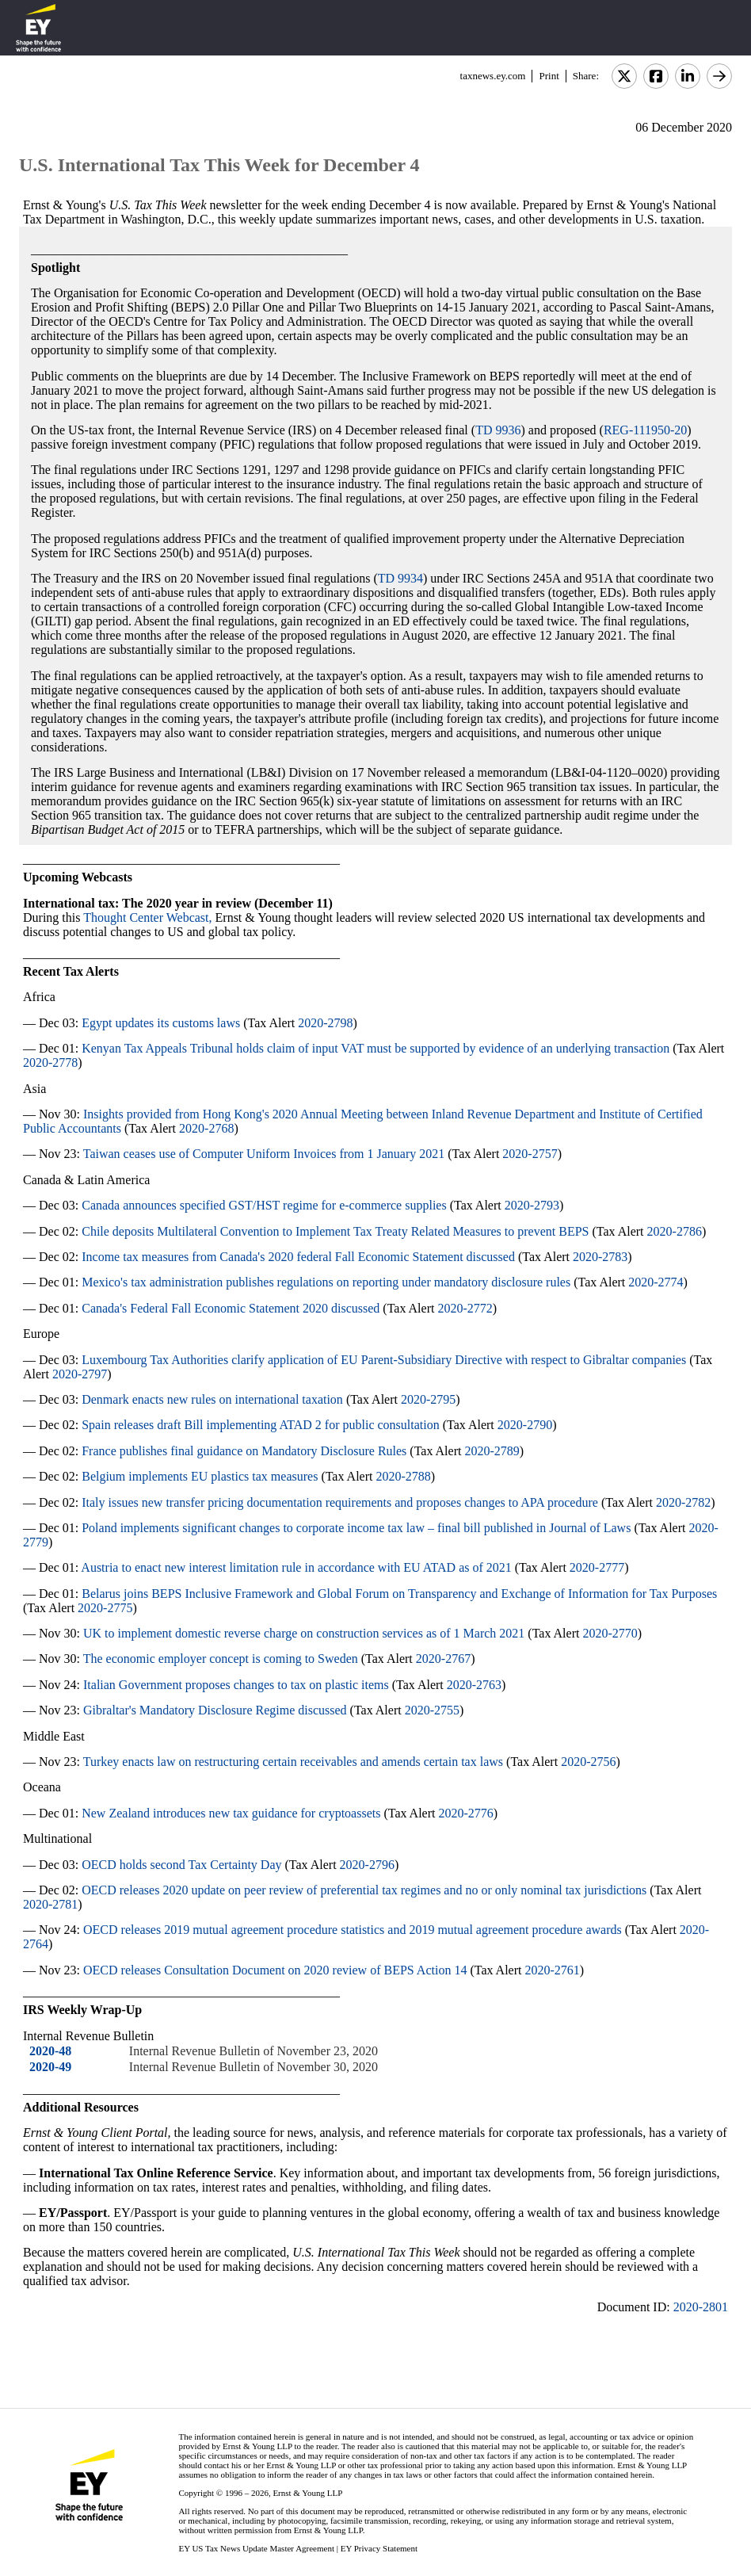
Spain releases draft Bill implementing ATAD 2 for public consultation (261, 1424)
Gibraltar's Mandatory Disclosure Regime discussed (215, 1710)
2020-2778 (50, 1062)
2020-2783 (600, 1256)
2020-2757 (529, 1153)
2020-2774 (655, 1282)
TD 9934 (400, 578)
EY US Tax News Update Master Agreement (256, 2548)
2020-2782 (683, 1502)
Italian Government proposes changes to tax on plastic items (236, 1684)
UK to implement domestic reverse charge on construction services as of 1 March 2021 (303, 1633)
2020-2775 (105, 1608)
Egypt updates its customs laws (161, 1023)
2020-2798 (325, 1023)
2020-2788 (403, 1476)
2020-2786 (674, 1231)
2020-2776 (465, 1813)
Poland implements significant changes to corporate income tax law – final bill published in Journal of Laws (356, 1528)
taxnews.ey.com (493, 76)
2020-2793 (532, 1205)
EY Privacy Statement (379, 2548)
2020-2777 (597, 1567)
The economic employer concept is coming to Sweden (220, 1658)
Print (548, 76)
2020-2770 (609, 1633)
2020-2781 (50, 1904)
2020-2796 (367, 1864)
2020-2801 (700, 2307)
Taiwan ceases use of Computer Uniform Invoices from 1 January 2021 (264, 1153)
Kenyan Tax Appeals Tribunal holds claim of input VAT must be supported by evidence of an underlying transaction (375, 1048)
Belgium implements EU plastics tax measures (200, 1476)
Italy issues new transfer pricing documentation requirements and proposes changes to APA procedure (340, 1502)
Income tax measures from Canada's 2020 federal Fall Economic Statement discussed (298, 1256)
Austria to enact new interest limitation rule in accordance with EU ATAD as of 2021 (296, 1567)
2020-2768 (206, 1128)
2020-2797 (79, 1374)
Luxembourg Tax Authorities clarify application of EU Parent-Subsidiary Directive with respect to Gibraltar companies (384, 1359)
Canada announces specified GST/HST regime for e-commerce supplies (264, 1205)
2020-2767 (443, 1658)
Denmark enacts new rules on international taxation (212, 1399)
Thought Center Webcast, (147, 917)
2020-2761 (551, 1970)
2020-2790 (524, 1424)
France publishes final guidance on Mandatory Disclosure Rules (244, 1451)
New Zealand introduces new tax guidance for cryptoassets (231, 1813)
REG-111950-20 (645, 430)
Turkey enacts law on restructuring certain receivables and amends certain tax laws (293, 1761)
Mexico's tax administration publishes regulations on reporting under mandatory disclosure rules (326, 1282)
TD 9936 (497, 430)
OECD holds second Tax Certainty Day (181, 1864)
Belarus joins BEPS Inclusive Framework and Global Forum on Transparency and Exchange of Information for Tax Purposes (399, 1593)
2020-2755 (432, 1710)
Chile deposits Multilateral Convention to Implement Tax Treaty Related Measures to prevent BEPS (335, 1231)
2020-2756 (588, 1761)
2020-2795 (428, 1399)
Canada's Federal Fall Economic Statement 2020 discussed (230, 1308)
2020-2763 (474, 1684)
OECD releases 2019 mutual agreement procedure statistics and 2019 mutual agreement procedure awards (352, 1929)
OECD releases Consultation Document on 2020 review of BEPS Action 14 (275, 1970)
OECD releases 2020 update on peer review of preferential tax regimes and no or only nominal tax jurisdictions (364, 1890)
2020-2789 (491, 1451)
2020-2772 (464, 1308)
